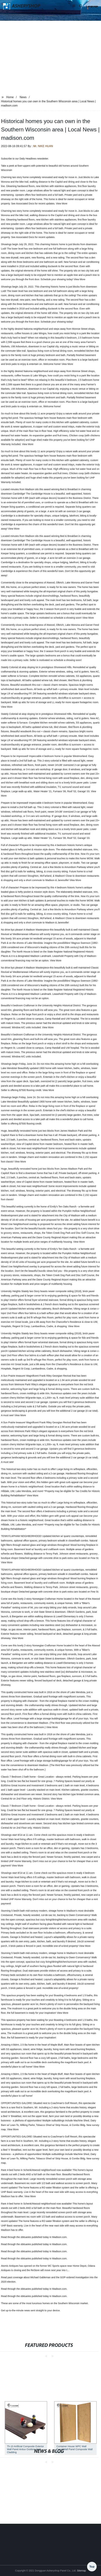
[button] (74, 6)
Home (10, 97)
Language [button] (92, 6)
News (23, 97)
